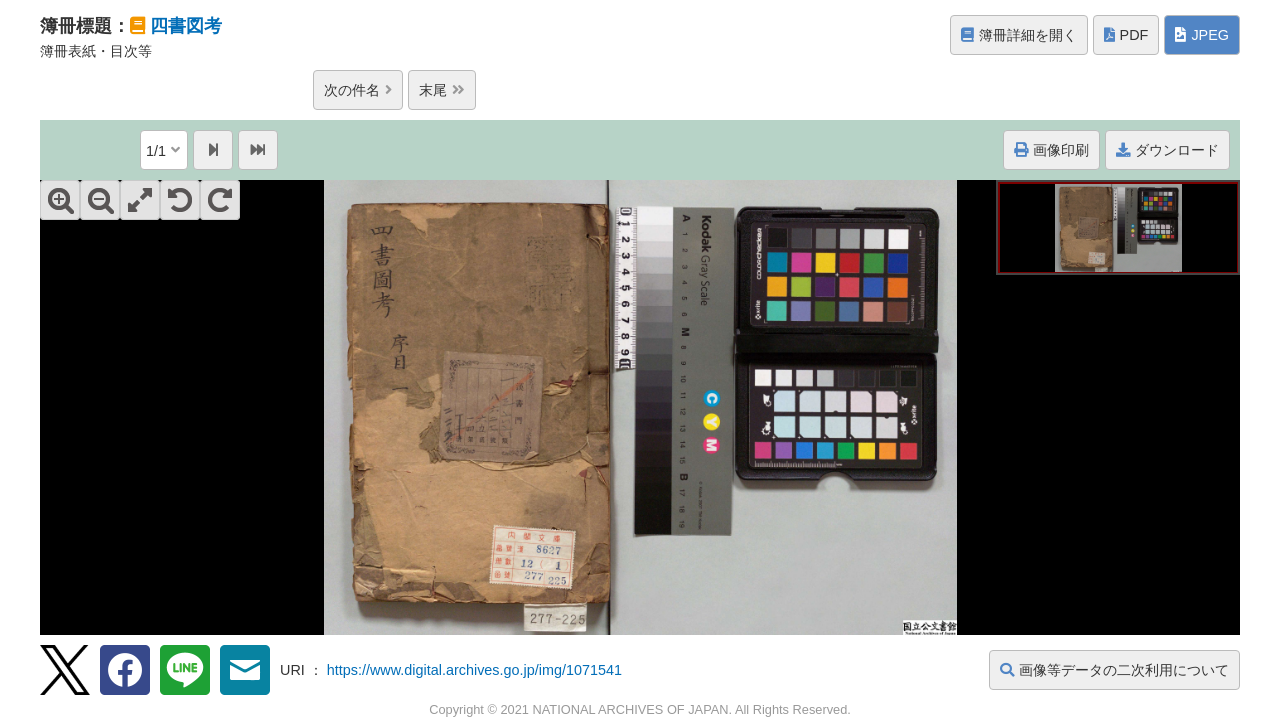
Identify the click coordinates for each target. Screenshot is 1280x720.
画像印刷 (1051, 150)
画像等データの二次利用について (1114, 670)
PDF (1126, 35)
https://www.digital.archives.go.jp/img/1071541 (474, 670)
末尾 (442, 90)
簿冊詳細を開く (1019, 35)
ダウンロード (1167, 150)
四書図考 (186, 26)
